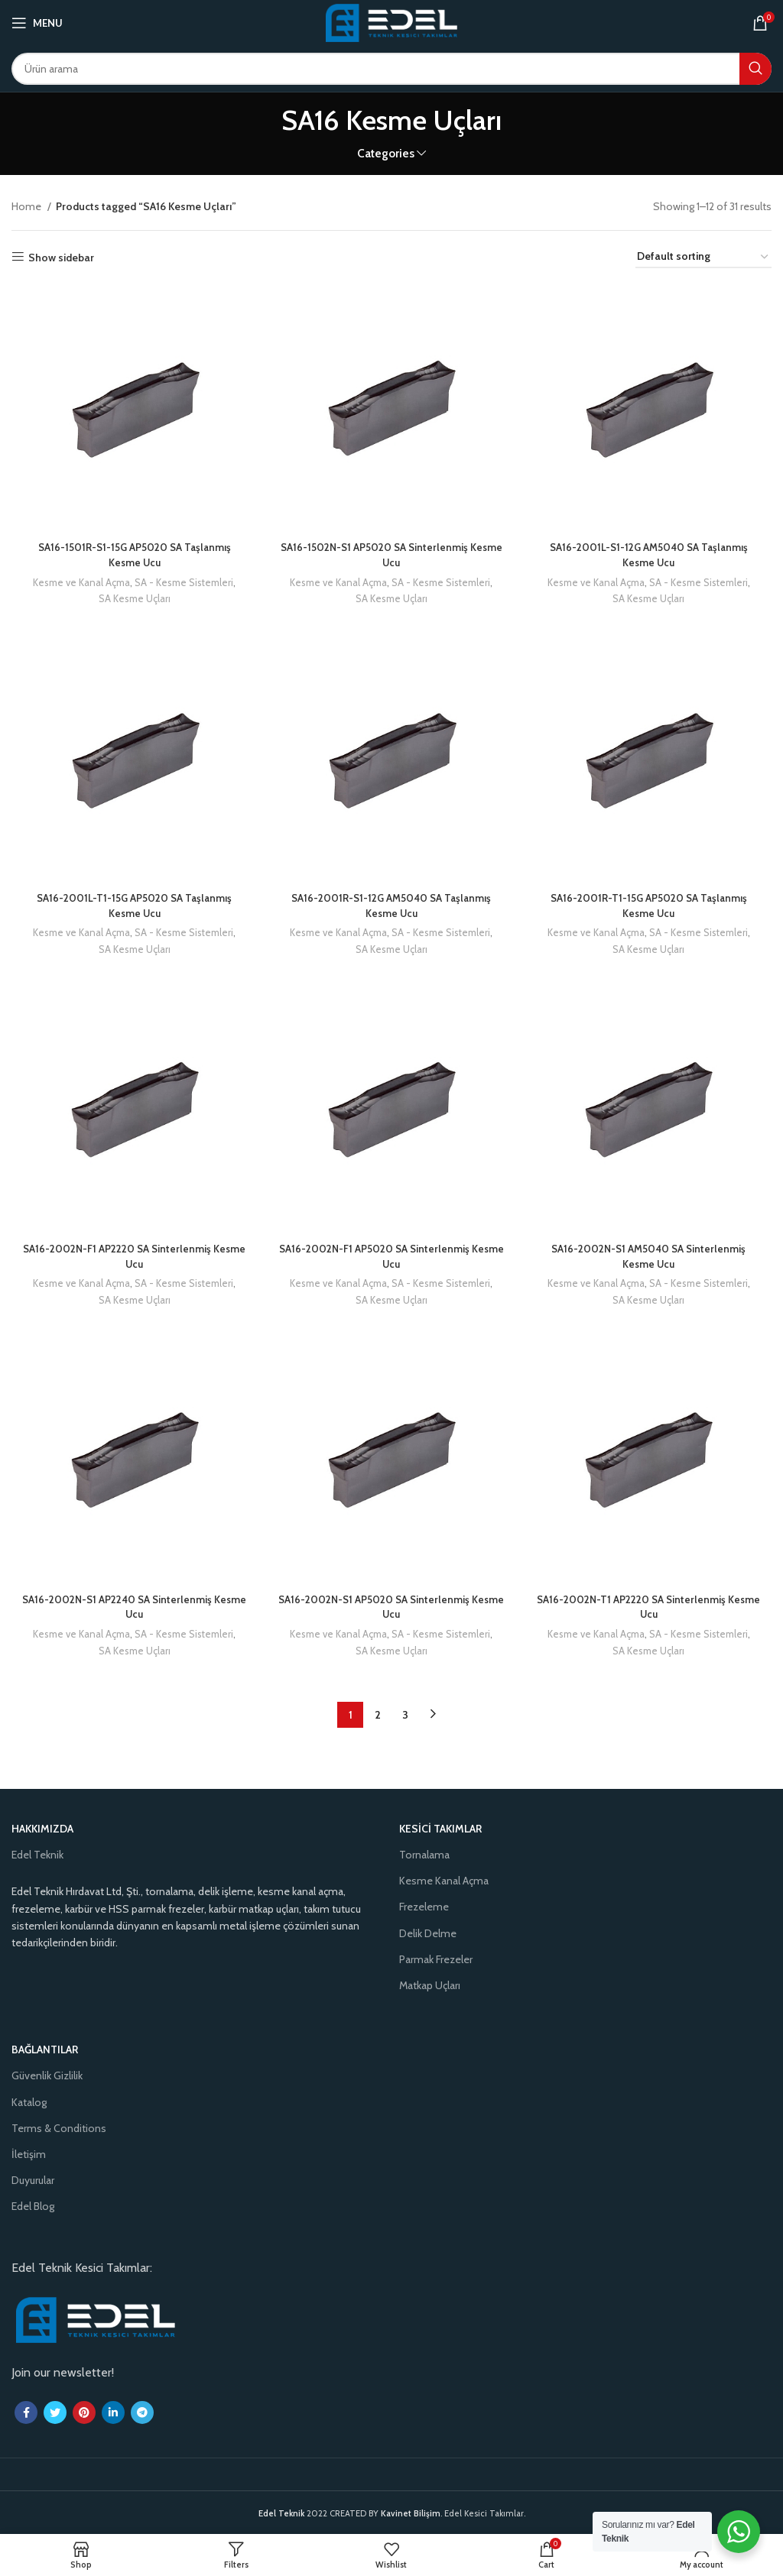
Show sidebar (61, 257)
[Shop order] (703, 257)
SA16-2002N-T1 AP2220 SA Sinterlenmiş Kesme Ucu (650, 1611)
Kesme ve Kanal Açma (80, 584)
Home (27, 206)
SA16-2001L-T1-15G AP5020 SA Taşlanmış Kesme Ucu (133, 907)
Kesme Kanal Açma (444, 1880)
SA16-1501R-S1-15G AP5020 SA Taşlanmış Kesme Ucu (133, 556)
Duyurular (32, 2180)
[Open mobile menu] (37, 23)
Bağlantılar (44, 2049)
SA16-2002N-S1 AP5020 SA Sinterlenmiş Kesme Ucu (391, 1611)
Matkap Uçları (429, 1984)
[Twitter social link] (55, 2411)
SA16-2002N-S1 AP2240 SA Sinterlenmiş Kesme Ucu (133, 1611)
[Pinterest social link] (84, 2411)
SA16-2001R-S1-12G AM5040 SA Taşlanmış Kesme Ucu (391, 907)
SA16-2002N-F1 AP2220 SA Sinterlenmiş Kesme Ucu (133, 1259)
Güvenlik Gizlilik (47, 2075)
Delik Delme (427, 1932)
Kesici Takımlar (440, 1828)
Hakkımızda (42, 1828)
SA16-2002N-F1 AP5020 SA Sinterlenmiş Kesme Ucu (392, 1259)
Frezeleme (424, 1906)
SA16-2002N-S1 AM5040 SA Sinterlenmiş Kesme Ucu (650, 1259)
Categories (385, 153)
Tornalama (424, 1854)
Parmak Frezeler (436, 1958)
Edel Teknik (37, 1854)
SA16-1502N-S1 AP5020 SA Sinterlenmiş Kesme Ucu (391, 556)
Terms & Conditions (58, 2127)
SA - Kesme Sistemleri (183, 584)
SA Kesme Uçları (133, 600)
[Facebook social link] (26, 2411)
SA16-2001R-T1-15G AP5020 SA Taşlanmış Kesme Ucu (650, 907)
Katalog (29, 2101)
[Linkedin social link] (113, 2411)
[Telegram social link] (142, 2411)
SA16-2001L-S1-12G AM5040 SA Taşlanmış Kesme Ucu (650, 556)
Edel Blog (32, 2206)
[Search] (391, 69)
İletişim (28, 2153)
